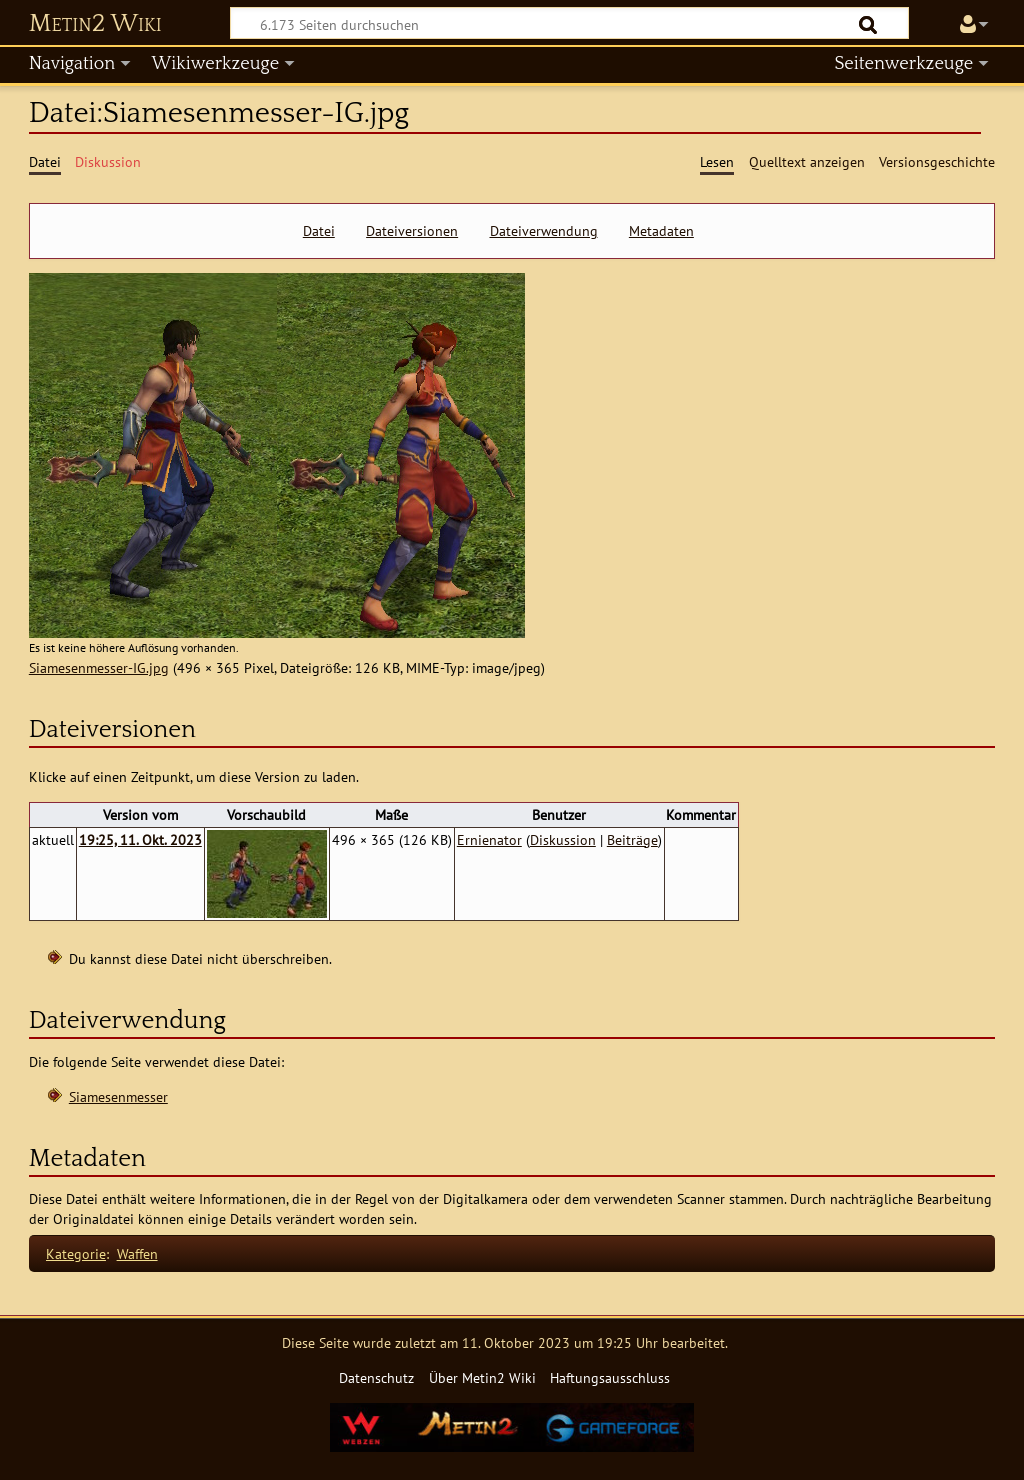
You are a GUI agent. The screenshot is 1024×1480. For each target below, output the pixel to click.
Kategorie (76, 1253)
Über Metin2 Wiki (482, 1377)
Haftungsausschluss (610, 1377)
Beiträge (632, 839)
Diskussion (563, 839)
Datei (319, 231)
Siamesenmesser (118, 1096)
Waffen (137, 1253)
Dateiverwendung (544, 231)
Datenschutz (376, 1377)
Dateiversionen (412, 231)
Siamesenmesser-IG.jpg (99, 667)
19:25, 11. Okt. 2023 (140, 839)
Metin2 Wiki (95, 24)
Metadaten (661, 231)
